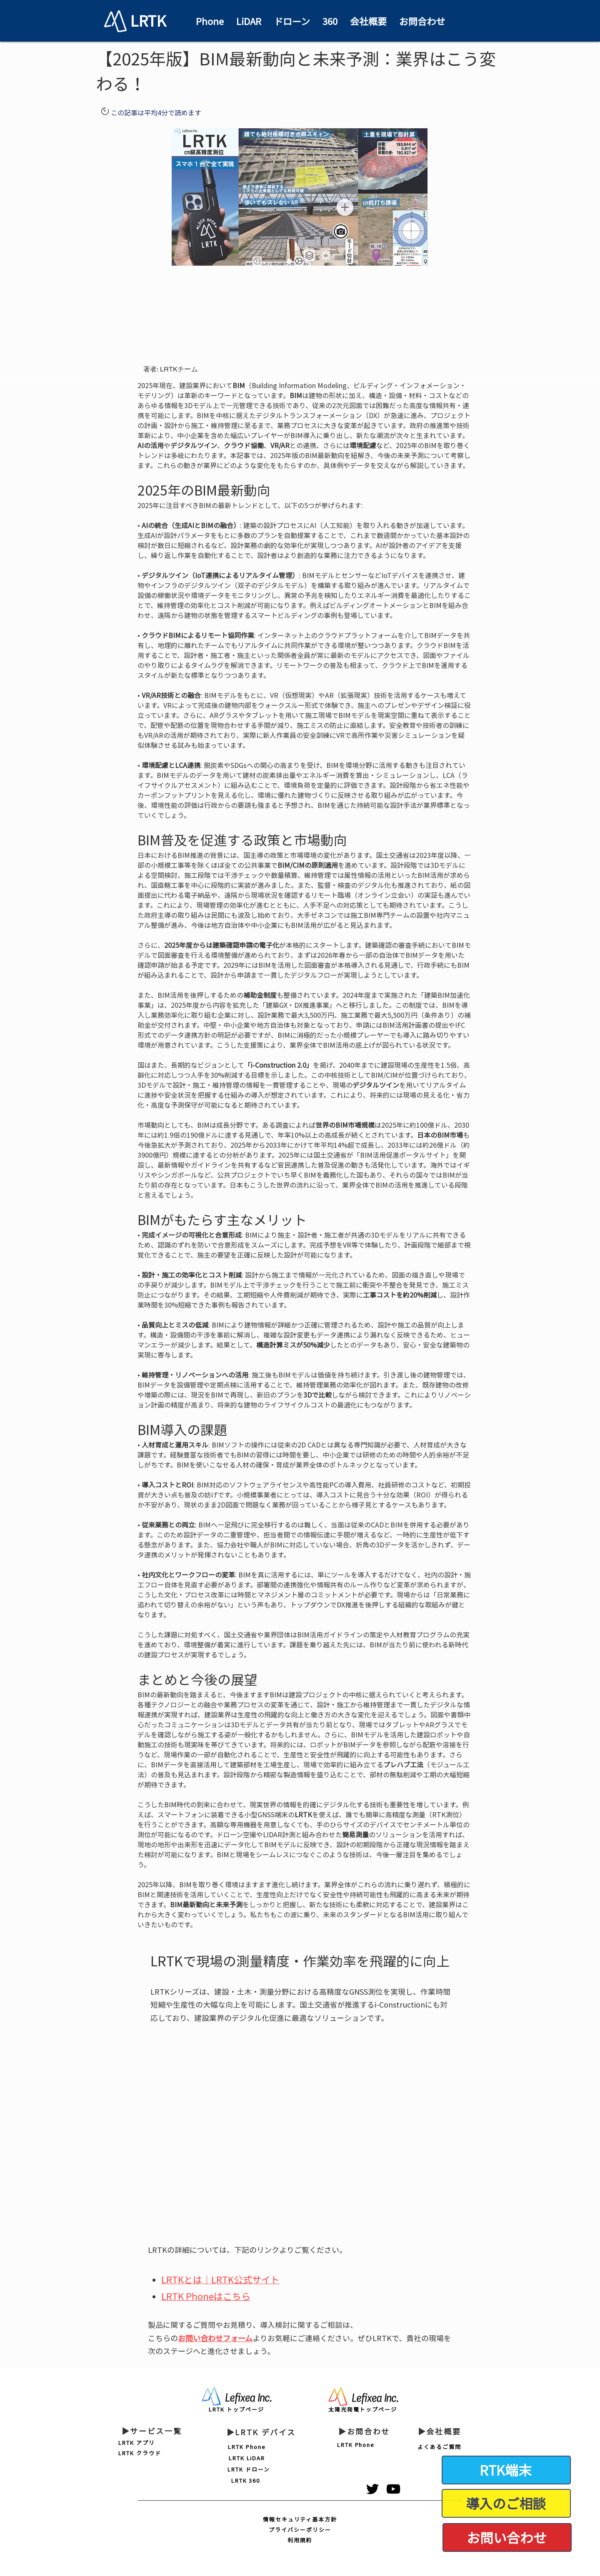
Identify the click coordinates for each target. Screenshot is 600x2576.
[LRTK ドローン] (249, 2469)
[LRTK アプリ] (136, 2442)
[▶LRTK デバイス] (261, 2432)
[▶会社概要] (439, 2431)
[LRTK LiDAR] (247, 2458)
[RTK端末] (506, 2470)
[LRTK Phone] (247, 2446)
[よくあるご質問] (439, 2446)
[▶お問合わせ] (364, 2431)
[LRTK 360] (246, 2480)
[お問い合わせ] (507, 2537)
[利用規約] (300, 2540)
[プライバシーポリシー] (300, 2529)
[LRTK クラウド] (140, 2453)
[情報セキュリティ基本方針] (300, 2519)
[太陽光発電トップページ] (362, 2409)
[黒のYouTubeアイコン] (393, 2489)
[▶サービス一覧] (151, 2431)
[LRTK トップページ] (236, 2409)
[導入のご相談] (506, 2503)
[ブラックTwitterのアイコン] (372, 2489)
